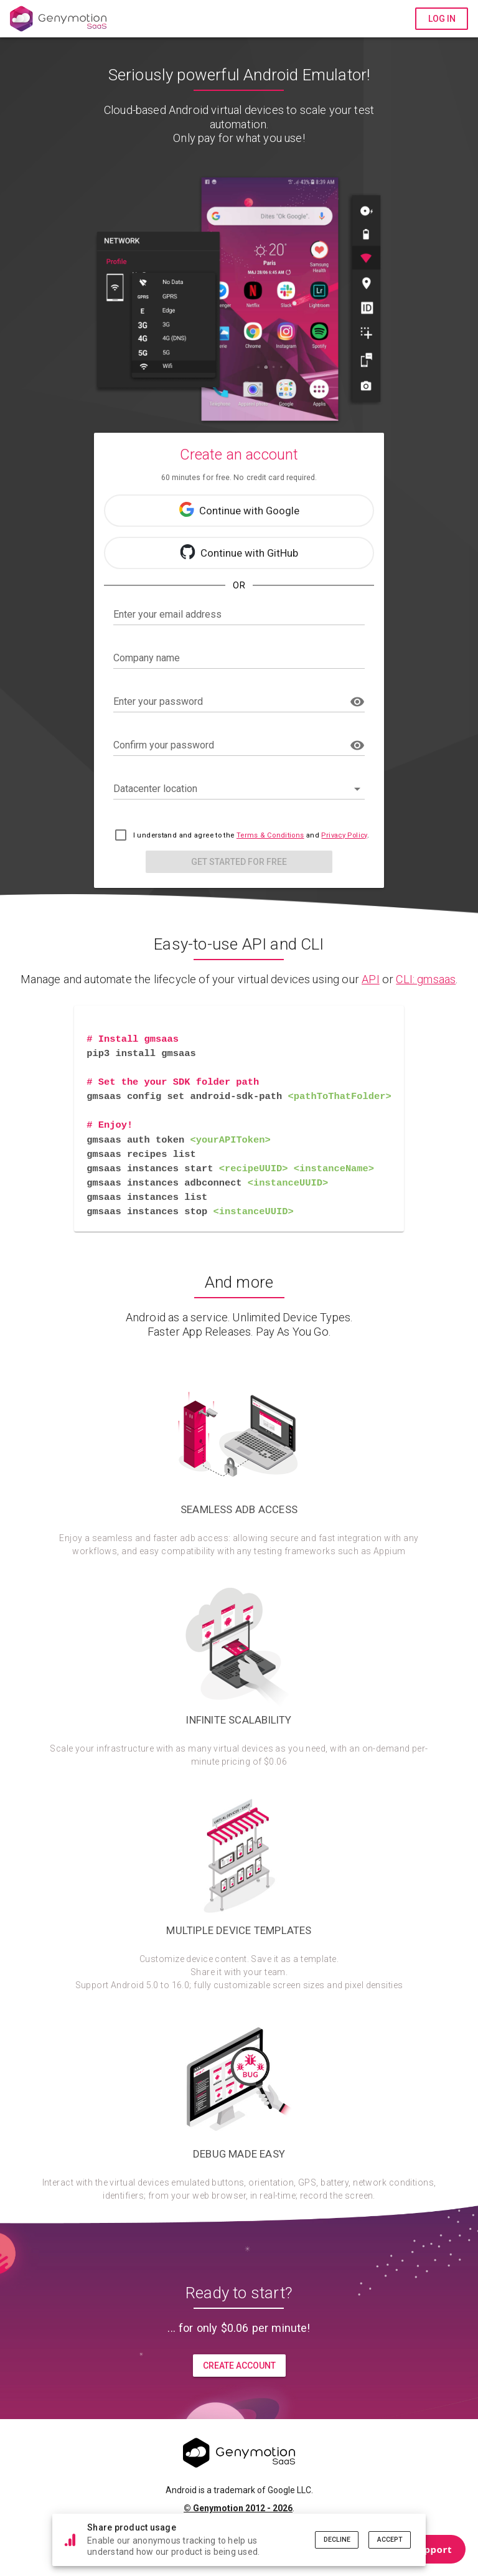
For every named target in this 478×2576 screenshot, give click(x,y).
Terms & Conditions (270, 835)
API (371, 979)
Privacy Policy (344, 835)
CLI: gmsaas (426, 979)
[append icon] (357, 701)
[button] (239, 789)
